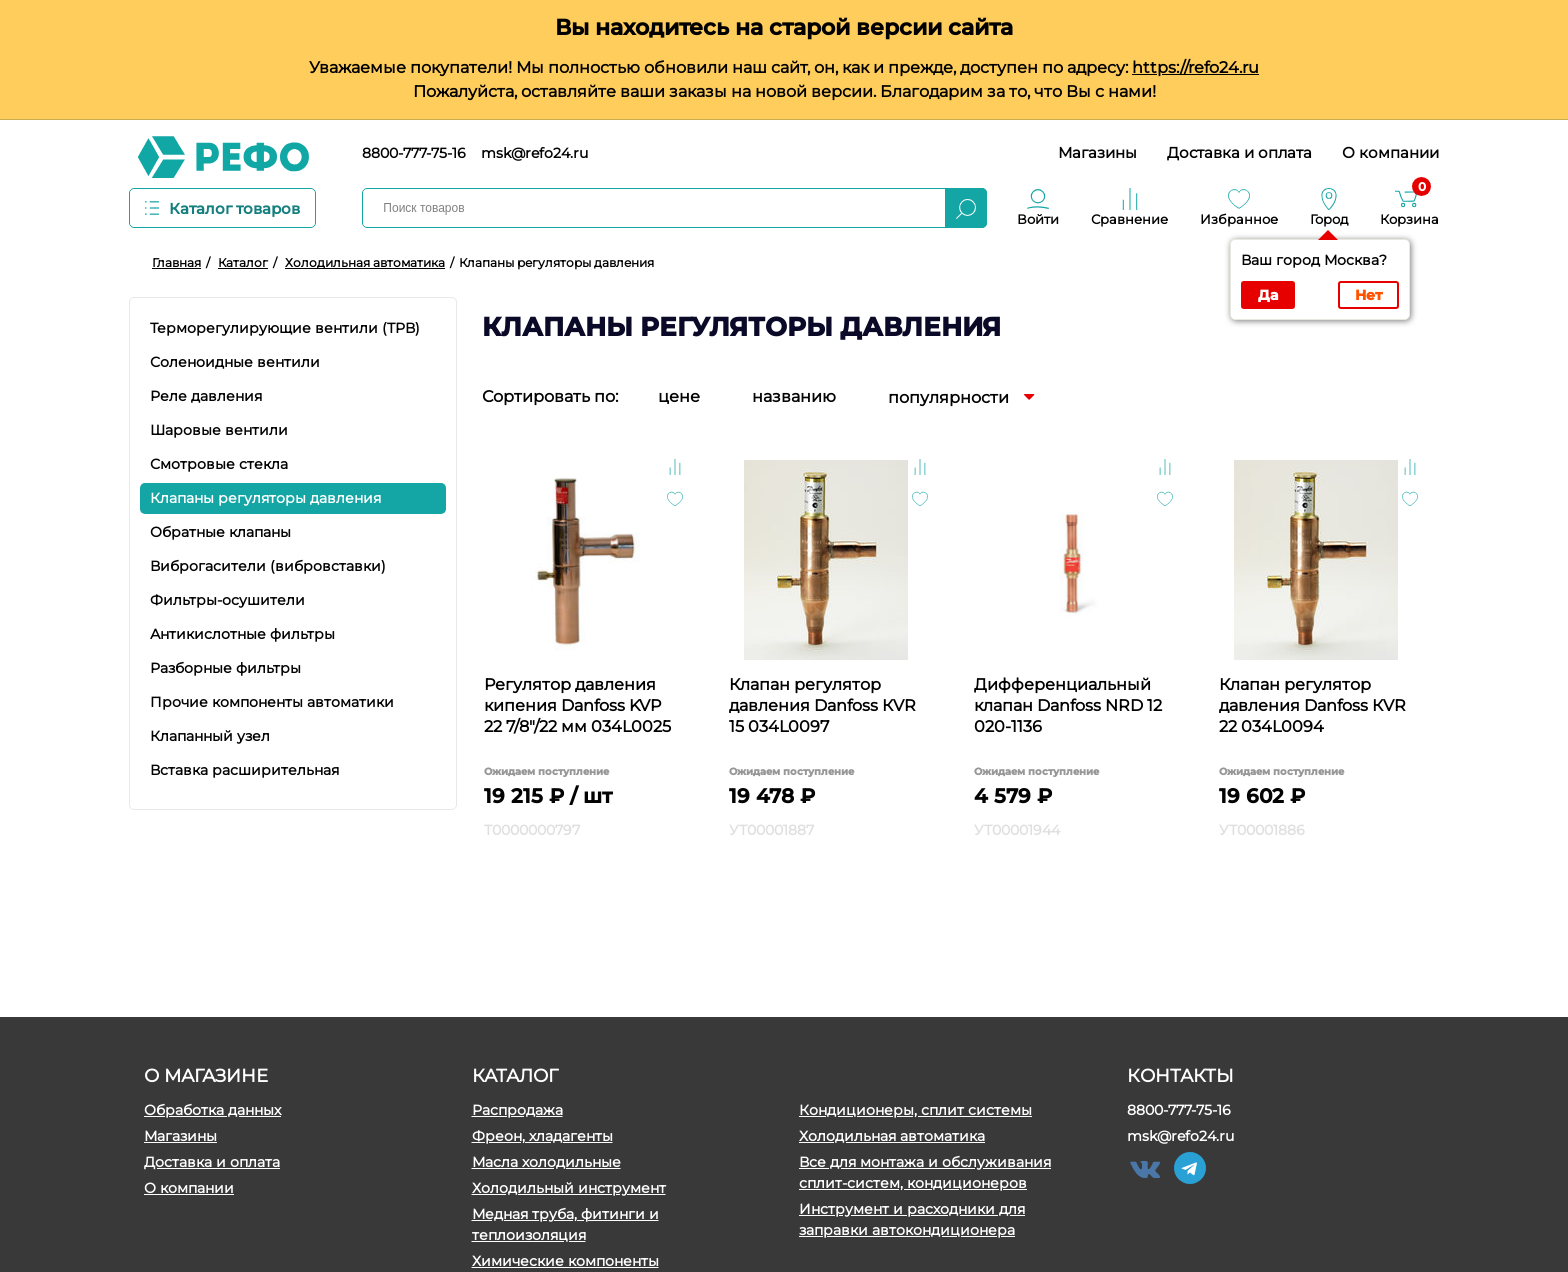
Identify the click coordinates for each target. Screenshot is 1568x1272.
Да (1268, 295)
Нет (1368, 295)
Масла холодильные (546, 1162)
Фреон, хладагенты (542, 1136)
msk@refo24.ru (534, 153)
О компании (1390, 152)
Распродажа (517, 1110)
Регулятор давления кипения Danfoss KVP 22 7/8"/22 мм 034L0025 (577, 705)
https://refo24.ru (1195, 67)
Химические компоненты (565, 1261)
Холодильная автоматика (892, 1136)
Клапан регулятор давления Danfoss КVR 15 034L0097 (822, 705)
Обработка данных (212, 1110)
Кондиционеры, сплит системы (915, 1110)
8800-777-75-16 (414, 153)
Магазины (1097, 152)
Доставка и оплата (1239, 152)
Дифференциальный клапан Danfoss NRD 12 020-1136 (1068, 705)
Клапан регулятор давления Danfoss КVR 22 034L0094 (1312, 705)
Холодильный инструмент (569, 1188)
